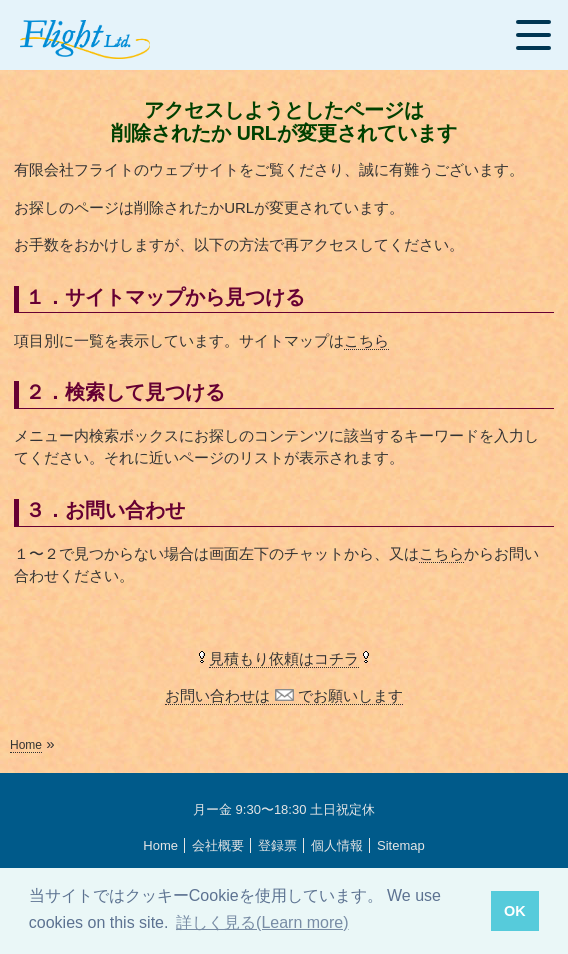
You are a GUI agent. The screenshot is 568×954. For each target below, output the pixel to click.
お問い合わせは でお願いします (283, 695)
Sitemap (401, 845)
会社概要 (218, 845)
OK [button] (515, 911)
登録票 (277, 845)
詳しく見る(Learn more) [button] (262, 922)
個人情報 (337, 845)
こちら (366, 340)
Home (26, 745)
